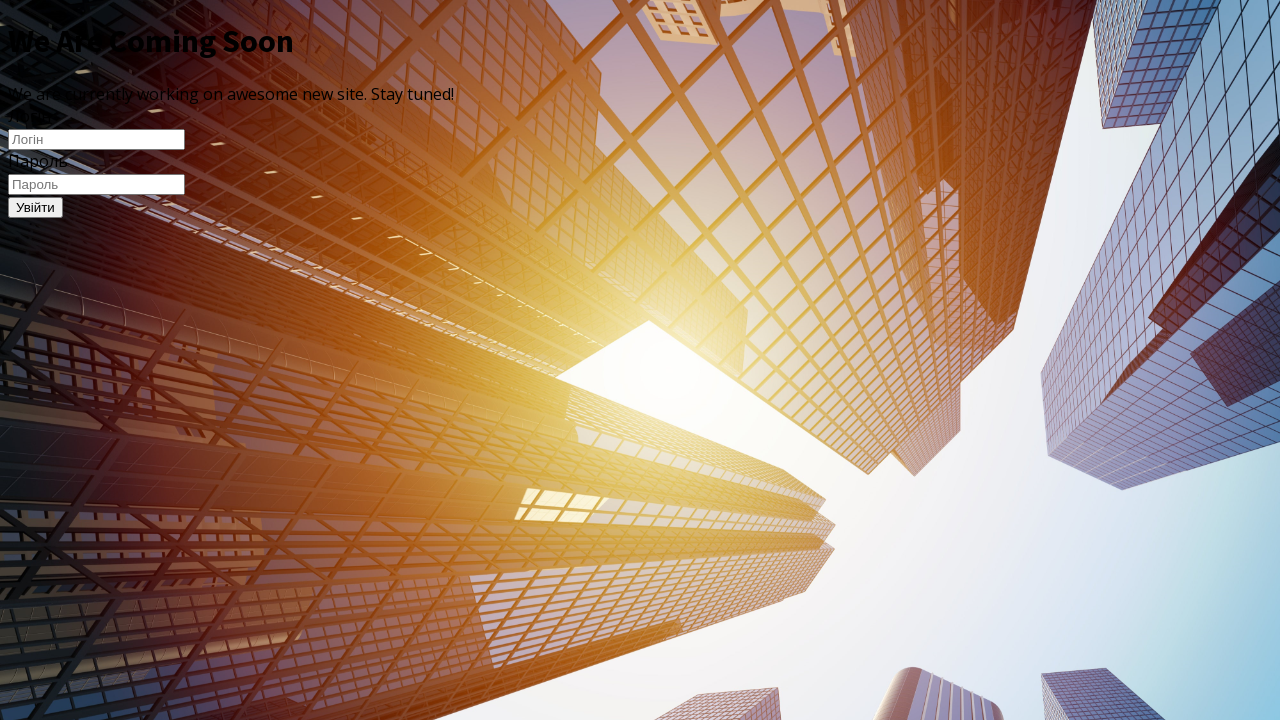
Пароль (38, 161)
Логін (29, 116)
